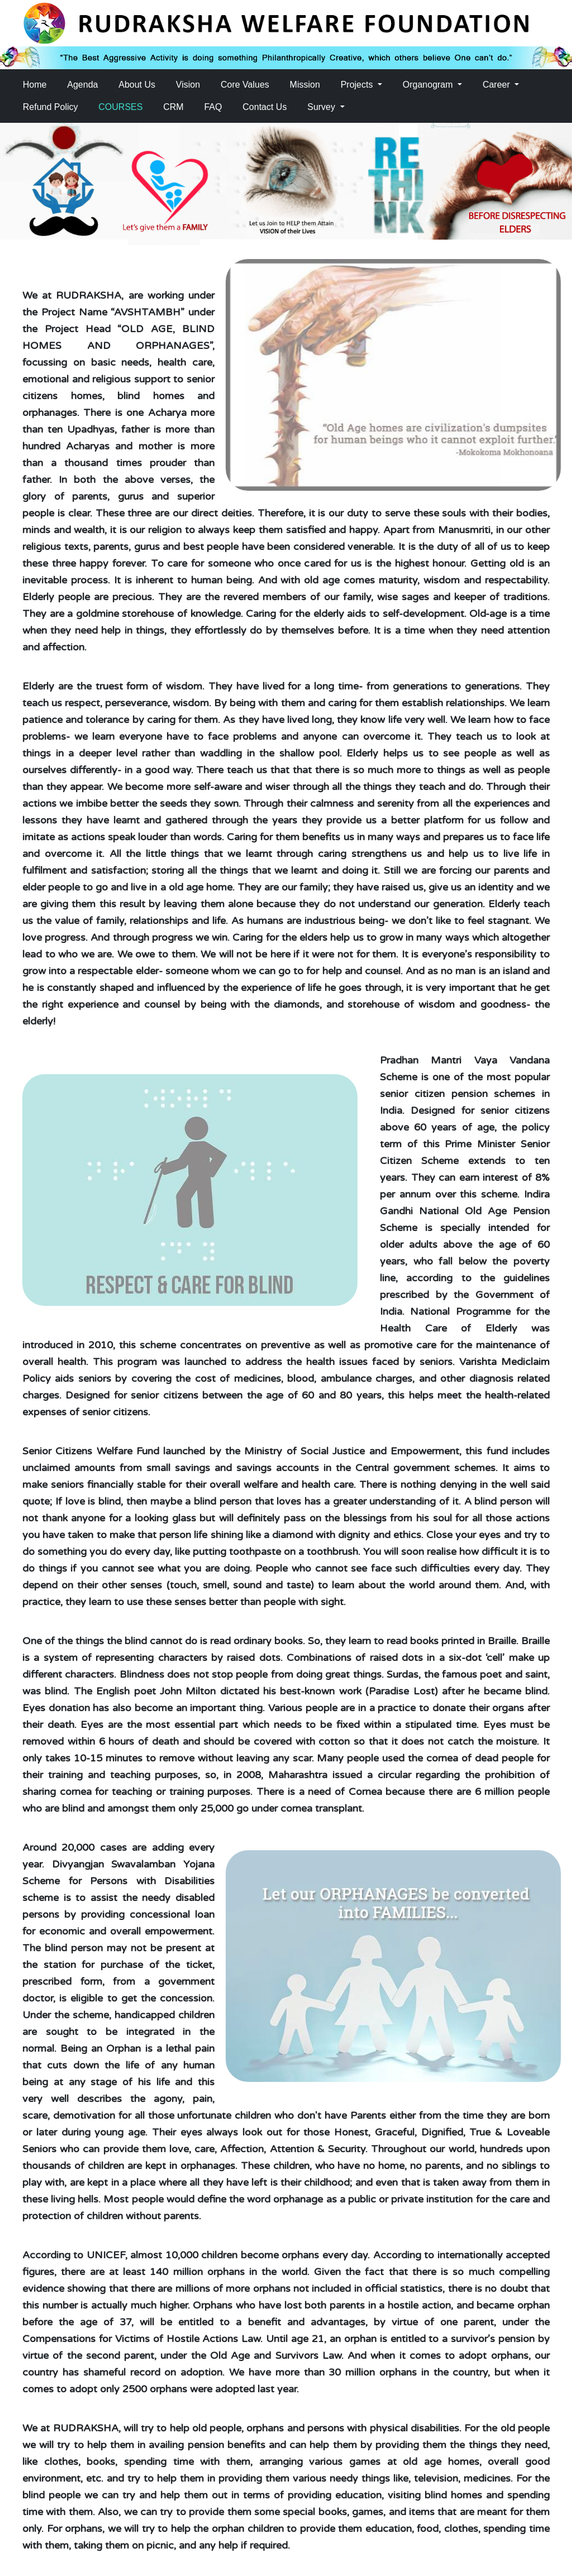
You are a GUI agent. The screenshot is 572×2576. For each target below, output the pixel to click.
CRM (173, 107)
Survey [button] (322, 107)
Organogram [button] (429, 84)
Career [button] (497, 84)
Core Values (245, 84)
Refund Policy (50, 107)
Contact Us (264, 107)
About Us (136, 84)
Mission (305, 84)
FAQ (213, 107)
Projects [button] (358, 84)
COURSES (120, 107)
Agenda (82, 84)
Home (35, 84)
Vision (188, 84)
